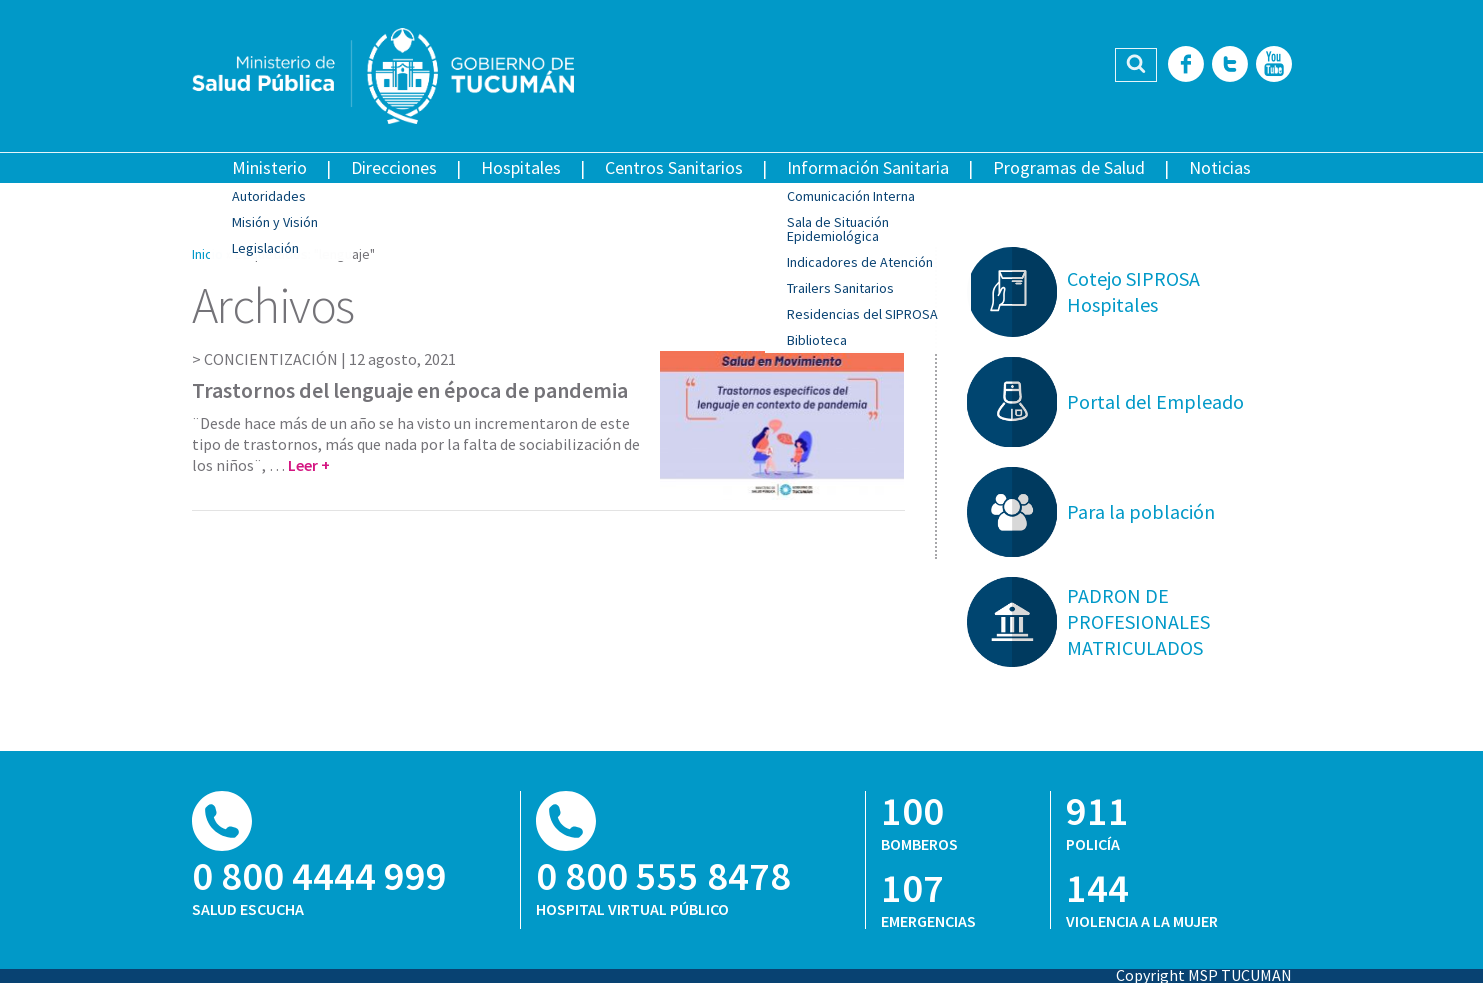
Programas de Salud (1069, 167)
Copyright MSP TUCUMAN (1204, 975)
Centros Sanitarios (674, 167)
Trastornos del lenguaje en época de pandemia (410, 390)
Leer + (309, 465)
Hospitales (521, 167)
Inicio (207, 254)
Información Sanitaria (868, 167)
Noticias (1220, 167)
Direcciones (394, 167)
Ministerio (269, 167)
